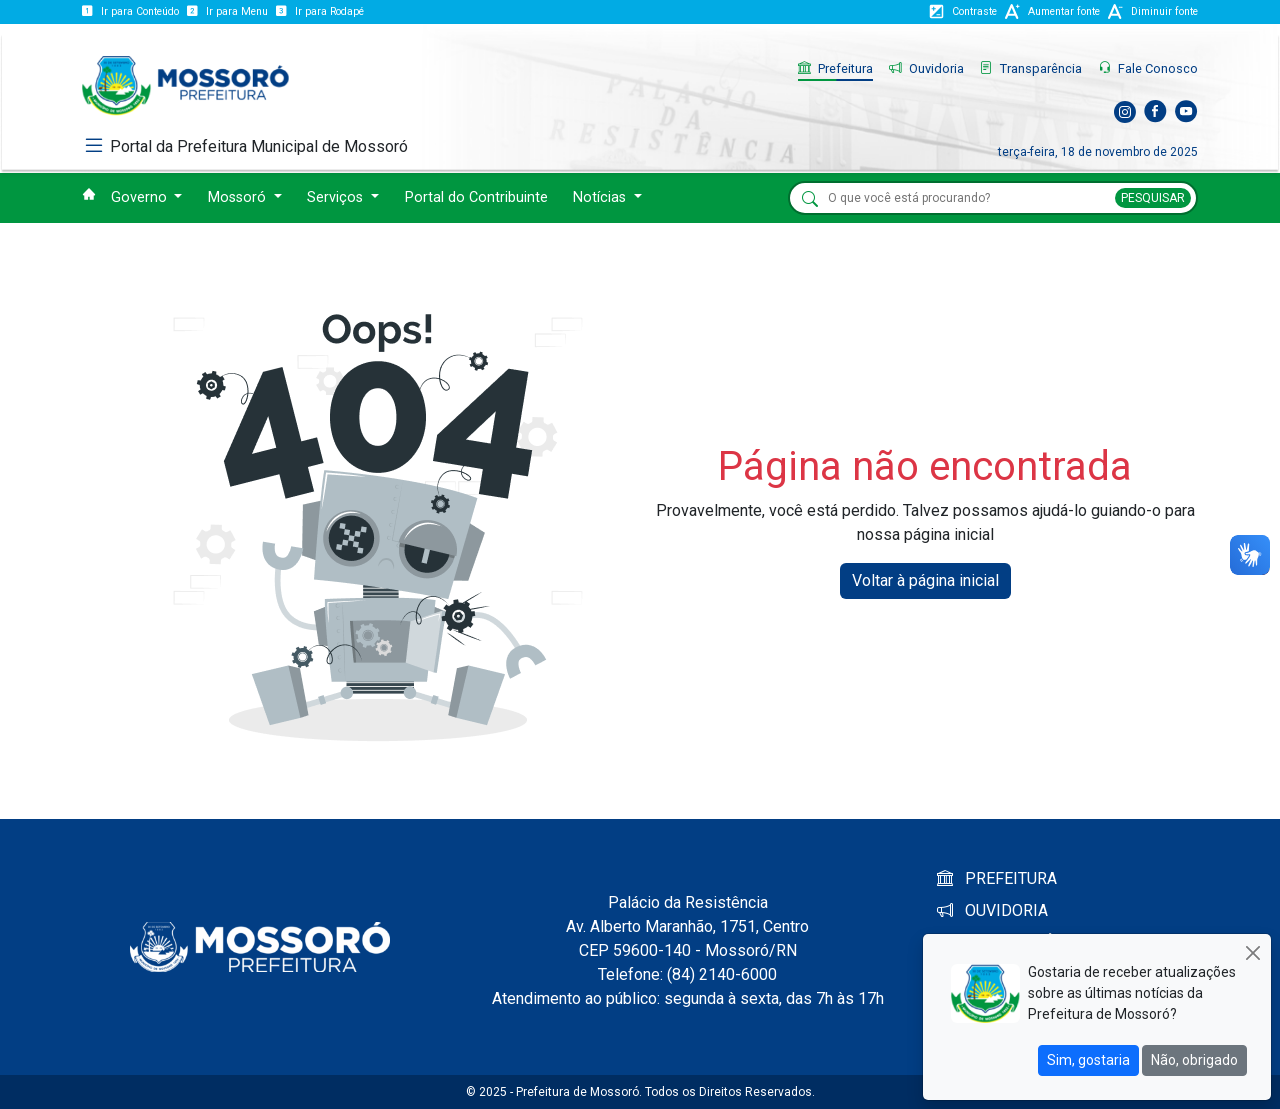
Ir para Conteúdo (130, 11)
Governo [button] (141, 197)
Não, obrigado (1194, 1060)
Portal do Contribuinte (476, 197)
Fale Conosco (1148, 68)
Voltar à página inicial (925, 580)
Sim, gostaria (1088, 1060)
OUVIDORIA (992, 910)
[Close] (1252, 952)
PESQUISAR (1153, 198)
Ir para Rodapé (320, 11)
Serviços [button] (337, 197)
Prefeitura (835, 68)
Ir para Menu (227, 11)
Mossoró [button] (239, 197)
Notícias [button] (601, 197)
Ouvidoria (926, 68)
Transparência (1031, 68)
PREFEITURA (997, 878)
